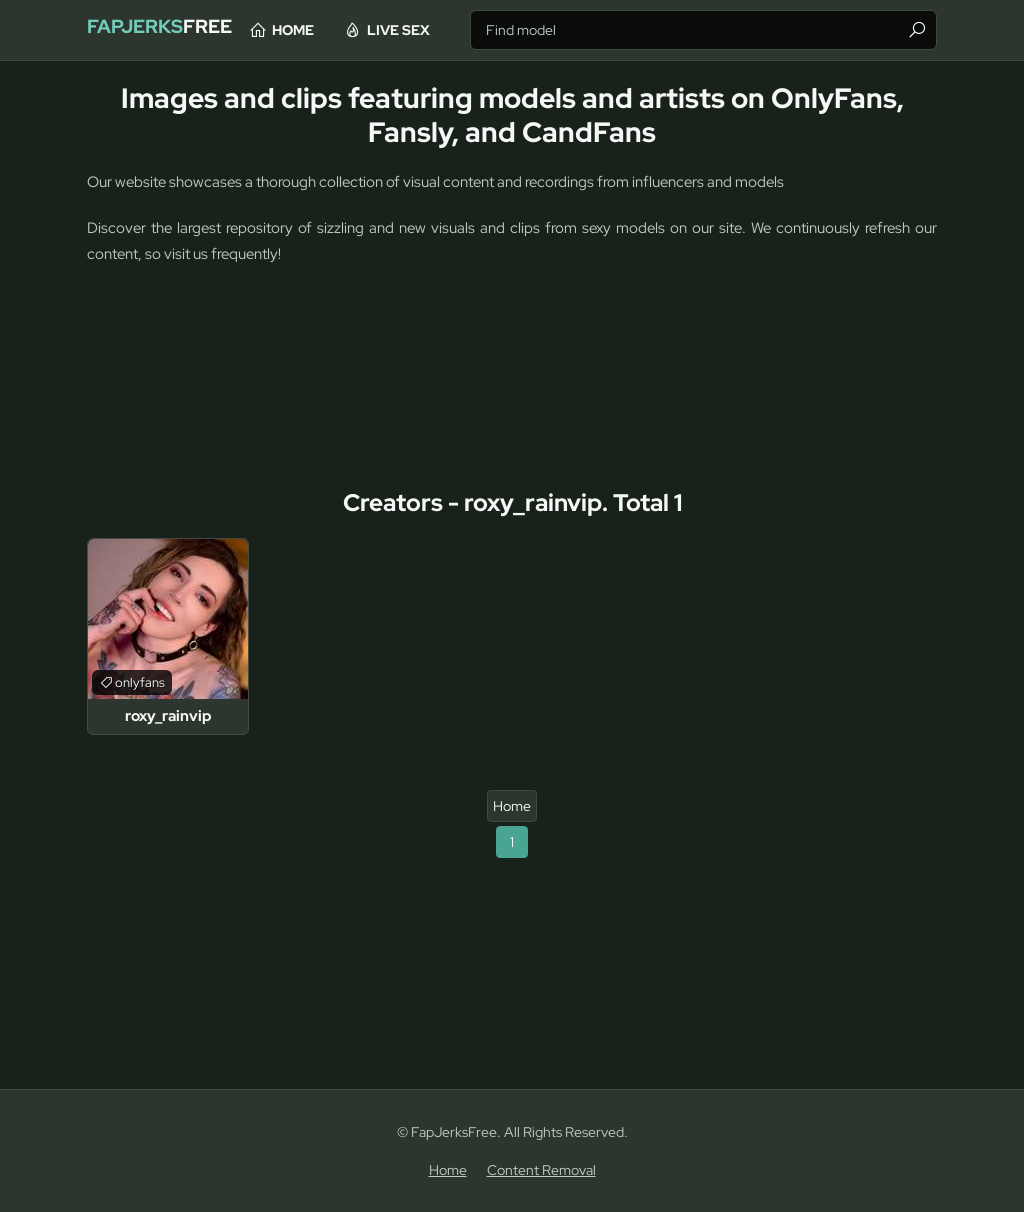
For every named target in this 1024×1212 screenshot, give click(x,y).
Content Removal (541, 1170)
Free (178, 29)
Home (353, 30)
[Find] (917, 30)
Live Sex (458, 30)
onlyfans (140, 682)
